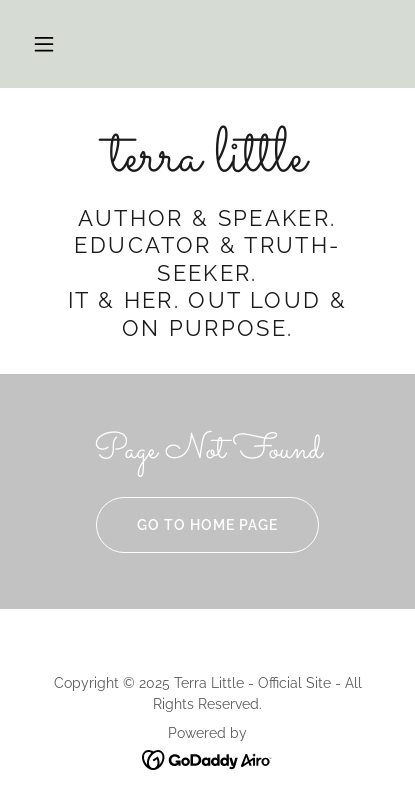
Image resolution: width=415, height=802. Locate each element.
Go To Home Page (187, 525)
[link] (207, 158)
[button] (44, 44)
